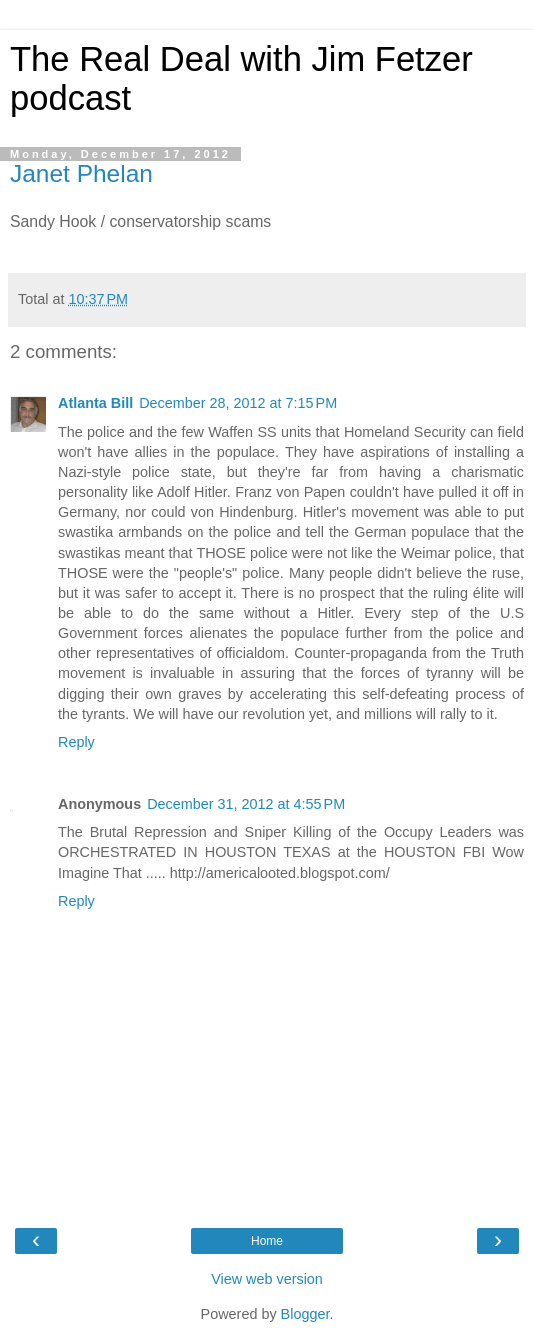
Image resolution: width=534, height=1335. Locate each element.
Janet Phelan (81, 173)
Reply (76, 742)
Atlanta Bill (95, 403)
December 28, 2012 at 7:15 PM (238, 403)
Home (267, 1241)
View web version (267, 1279)
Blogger (305, 1314)
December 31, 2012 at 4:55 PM (246, 804)
